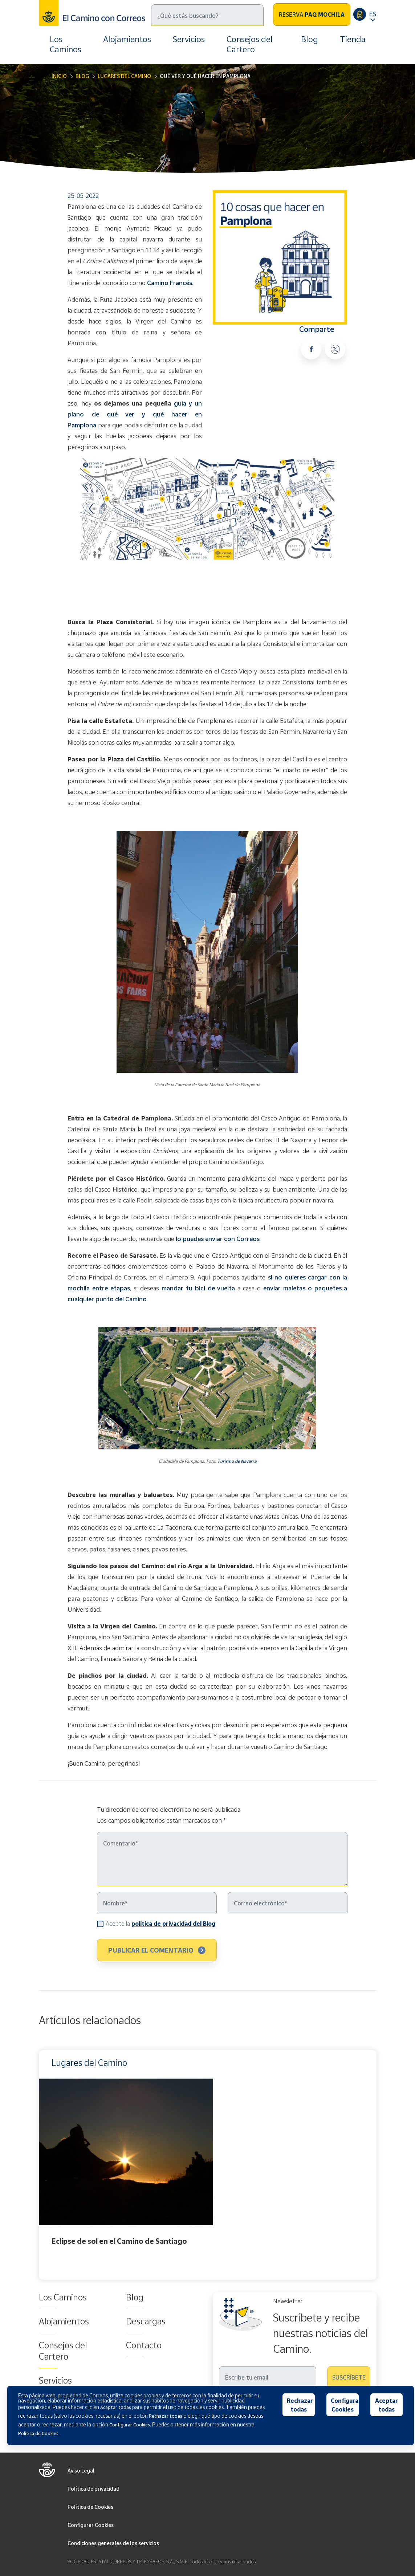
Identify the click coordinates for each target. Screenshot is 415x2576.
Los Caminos (65, 44)
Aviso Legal (81, 2470)
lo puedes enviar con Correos (218, 1238)
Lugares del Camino (124, 76)
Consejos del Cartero (250, 44)
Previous (40, 2165)
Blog (309, 39)
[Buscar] (207, 15)
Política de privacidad (93, 2489)
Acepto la (160, 1923)
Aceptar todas (386, 2405)
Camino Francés (169, 282)
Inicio (59, 76)
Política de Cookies (90, 2507)
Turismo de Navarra (236, 1461)
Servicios (189, 39)
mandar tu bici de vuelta (198, 1288)
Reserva (312, 14)
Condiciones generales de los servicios (113, 2543)
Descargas (146, 2321)
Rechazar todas (300, 2405)
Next (374, 2165)
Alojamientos (127, 39)
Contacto (144, 2345)
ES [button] (372, 14)
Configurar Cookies (91, 2525)
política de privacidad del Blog (173, 1923)
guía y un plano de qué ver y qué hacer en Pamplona (135, 414)
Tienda (353, 39)
